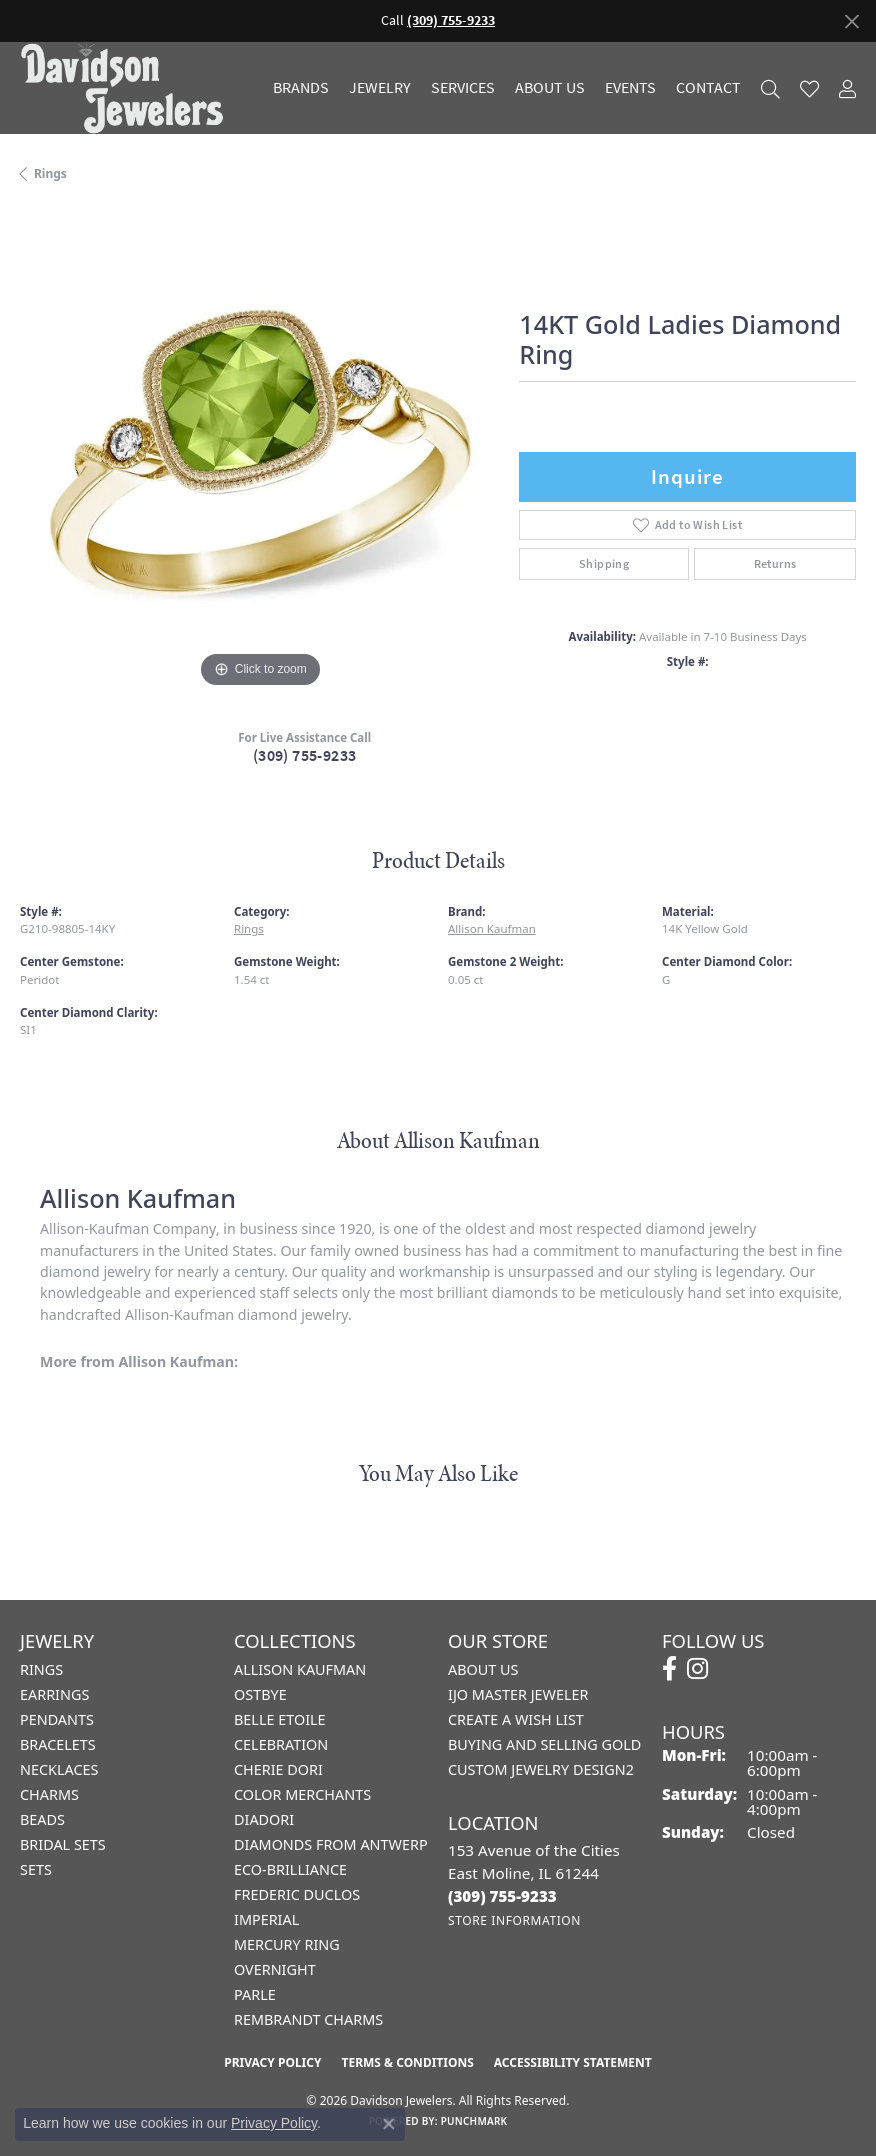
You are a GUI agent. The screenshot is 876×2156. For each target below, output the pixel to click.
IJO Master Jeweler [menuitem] (518, 1694)
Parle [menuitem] (255, 1994)
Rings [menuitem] (41, 1669)
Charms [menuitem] (49, 1794)
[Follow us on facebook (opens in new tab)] (669, 1669)
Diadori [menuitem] (264, 1819)
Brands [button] (301, 88)
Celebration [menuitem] (281, 1744)
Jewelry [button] (380, 88)
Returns (775, 564)
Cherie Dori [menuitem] (278, 1769)
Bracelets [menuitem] (58, 1744)
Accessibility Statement (573, 2062)
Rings (50, 173)
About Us (550, 88)
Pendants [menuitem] (57, 1719)
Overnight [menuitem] (275, 1969)
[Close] (851, 21)
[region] (259, 452)
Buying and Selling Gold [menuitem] (544, 1744)
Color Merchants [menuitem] (302, 1794)
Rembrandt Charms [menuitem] (308, 2019)
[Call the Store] (502, 1896)
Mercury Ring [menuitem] (287, 1944)
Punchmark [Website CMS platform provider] (474, 2121)
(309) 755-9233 (305, 755)
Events (630, 88)
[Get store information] (514, 1920)
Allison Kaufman (492, 928)
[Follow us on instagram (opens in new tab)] (697, 1669)
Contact (708, 88)
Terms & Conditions (407, 2062)
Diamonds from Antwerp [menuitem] (331, 1844)
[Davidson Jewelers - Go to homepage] (127, 88)
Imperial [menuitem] (266, 1919)
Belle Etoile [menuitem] (280, 1719)
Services (463, 88)
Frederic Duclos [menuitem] (297, 1894)
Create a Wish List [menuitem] (516, 1719)
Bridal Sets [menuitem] (63, 1844)
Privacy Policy (272, 2062)
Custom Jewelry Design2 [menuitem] (541, 1769)
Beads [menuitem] (42, 1819)
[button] (770, 88)
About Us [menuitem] (483, 1669)
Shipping (604, 564)
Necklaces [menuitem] (59, 1769)
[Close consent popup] (389, 2124)
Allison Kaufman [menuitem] (300, 1669)
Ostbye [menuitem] (260, 1694)
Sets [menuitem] (36, 1869)
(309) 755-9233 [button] (451, 20)
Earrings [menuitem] (54, 1694)
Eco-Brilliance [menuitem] (290, 1869)
